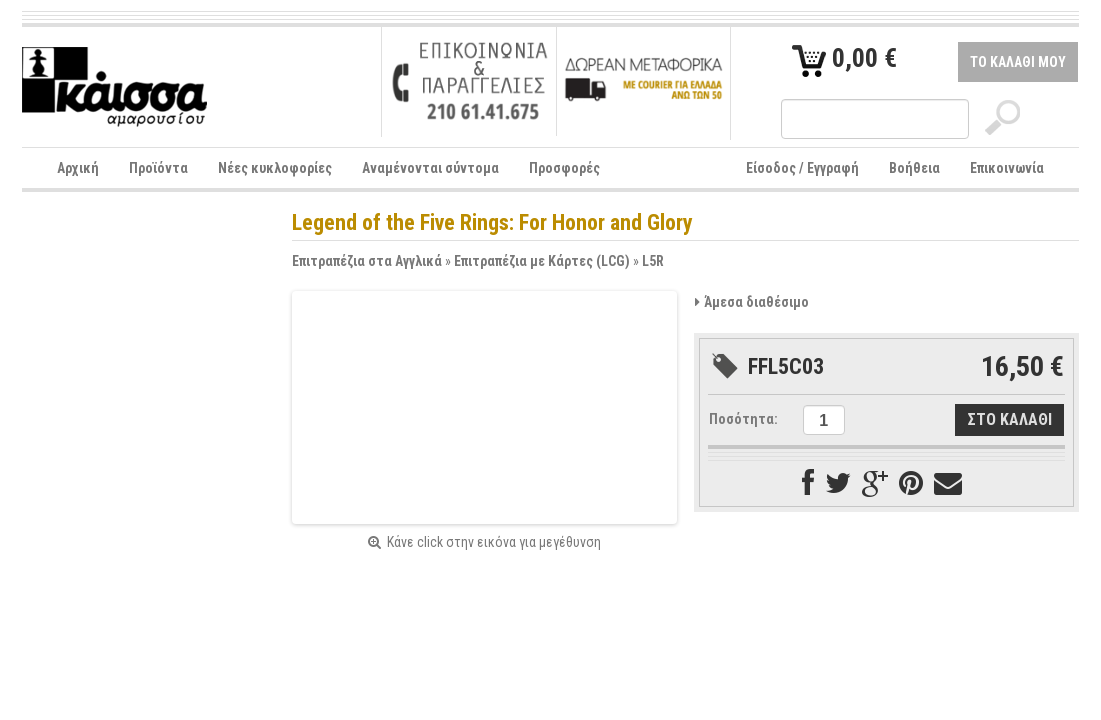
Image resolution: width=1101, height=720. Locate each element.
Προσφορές (564, 168)
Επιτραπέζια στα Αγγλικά (367, 261)
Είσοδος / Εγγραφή (802, 168)
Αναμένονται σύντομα (430, 168)
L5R (653, 261)
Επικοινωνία (1007, 168)
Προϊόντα (158, 168)
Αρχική (78, 168)
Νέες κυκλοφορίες (275, 168)
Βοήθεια (914, 168)
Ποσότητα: (743, 419)
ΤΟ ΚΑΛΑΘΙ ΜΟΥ (1018, 62)
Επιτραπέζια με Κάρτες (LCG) (542, 261)
